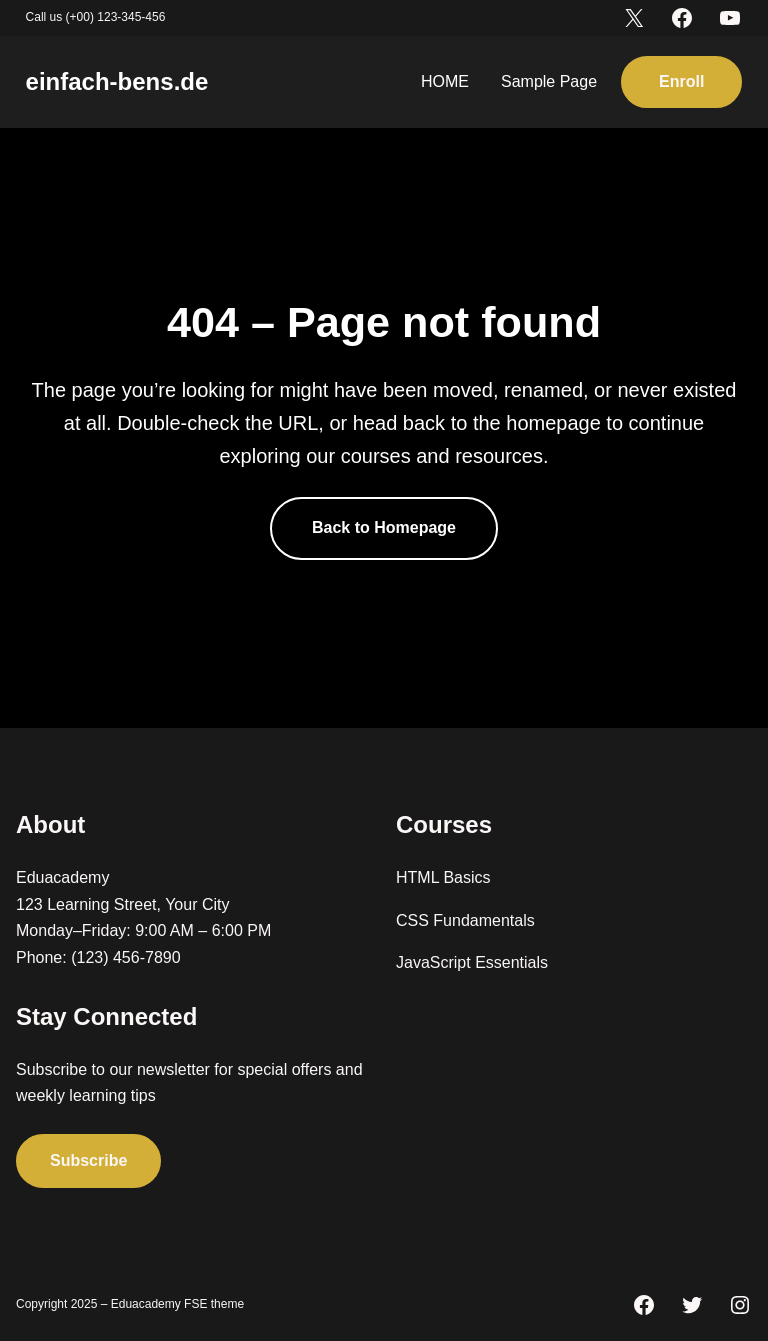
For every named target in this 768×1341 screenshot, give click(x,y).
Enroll (681, 81)
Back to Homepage (384, 527)
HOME (445, 81)
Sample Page (549, 81)
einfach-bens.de (117, 81)
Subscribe (88, 1160)
